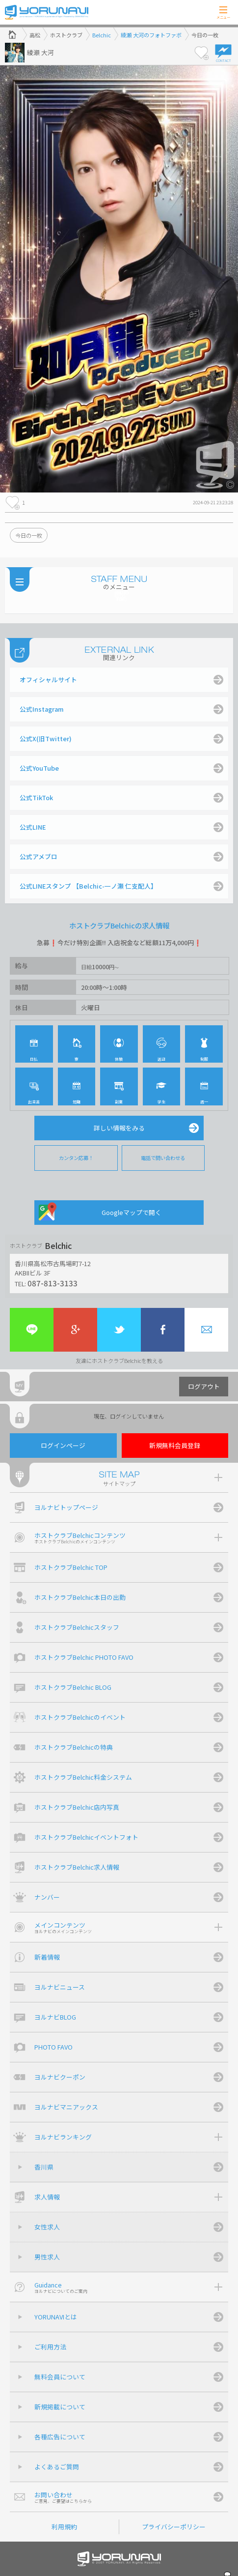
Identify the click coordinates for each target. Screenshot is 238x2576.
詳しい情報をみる (119, 1127)
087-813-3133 (52, 1282)
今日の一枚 (28, 535)
